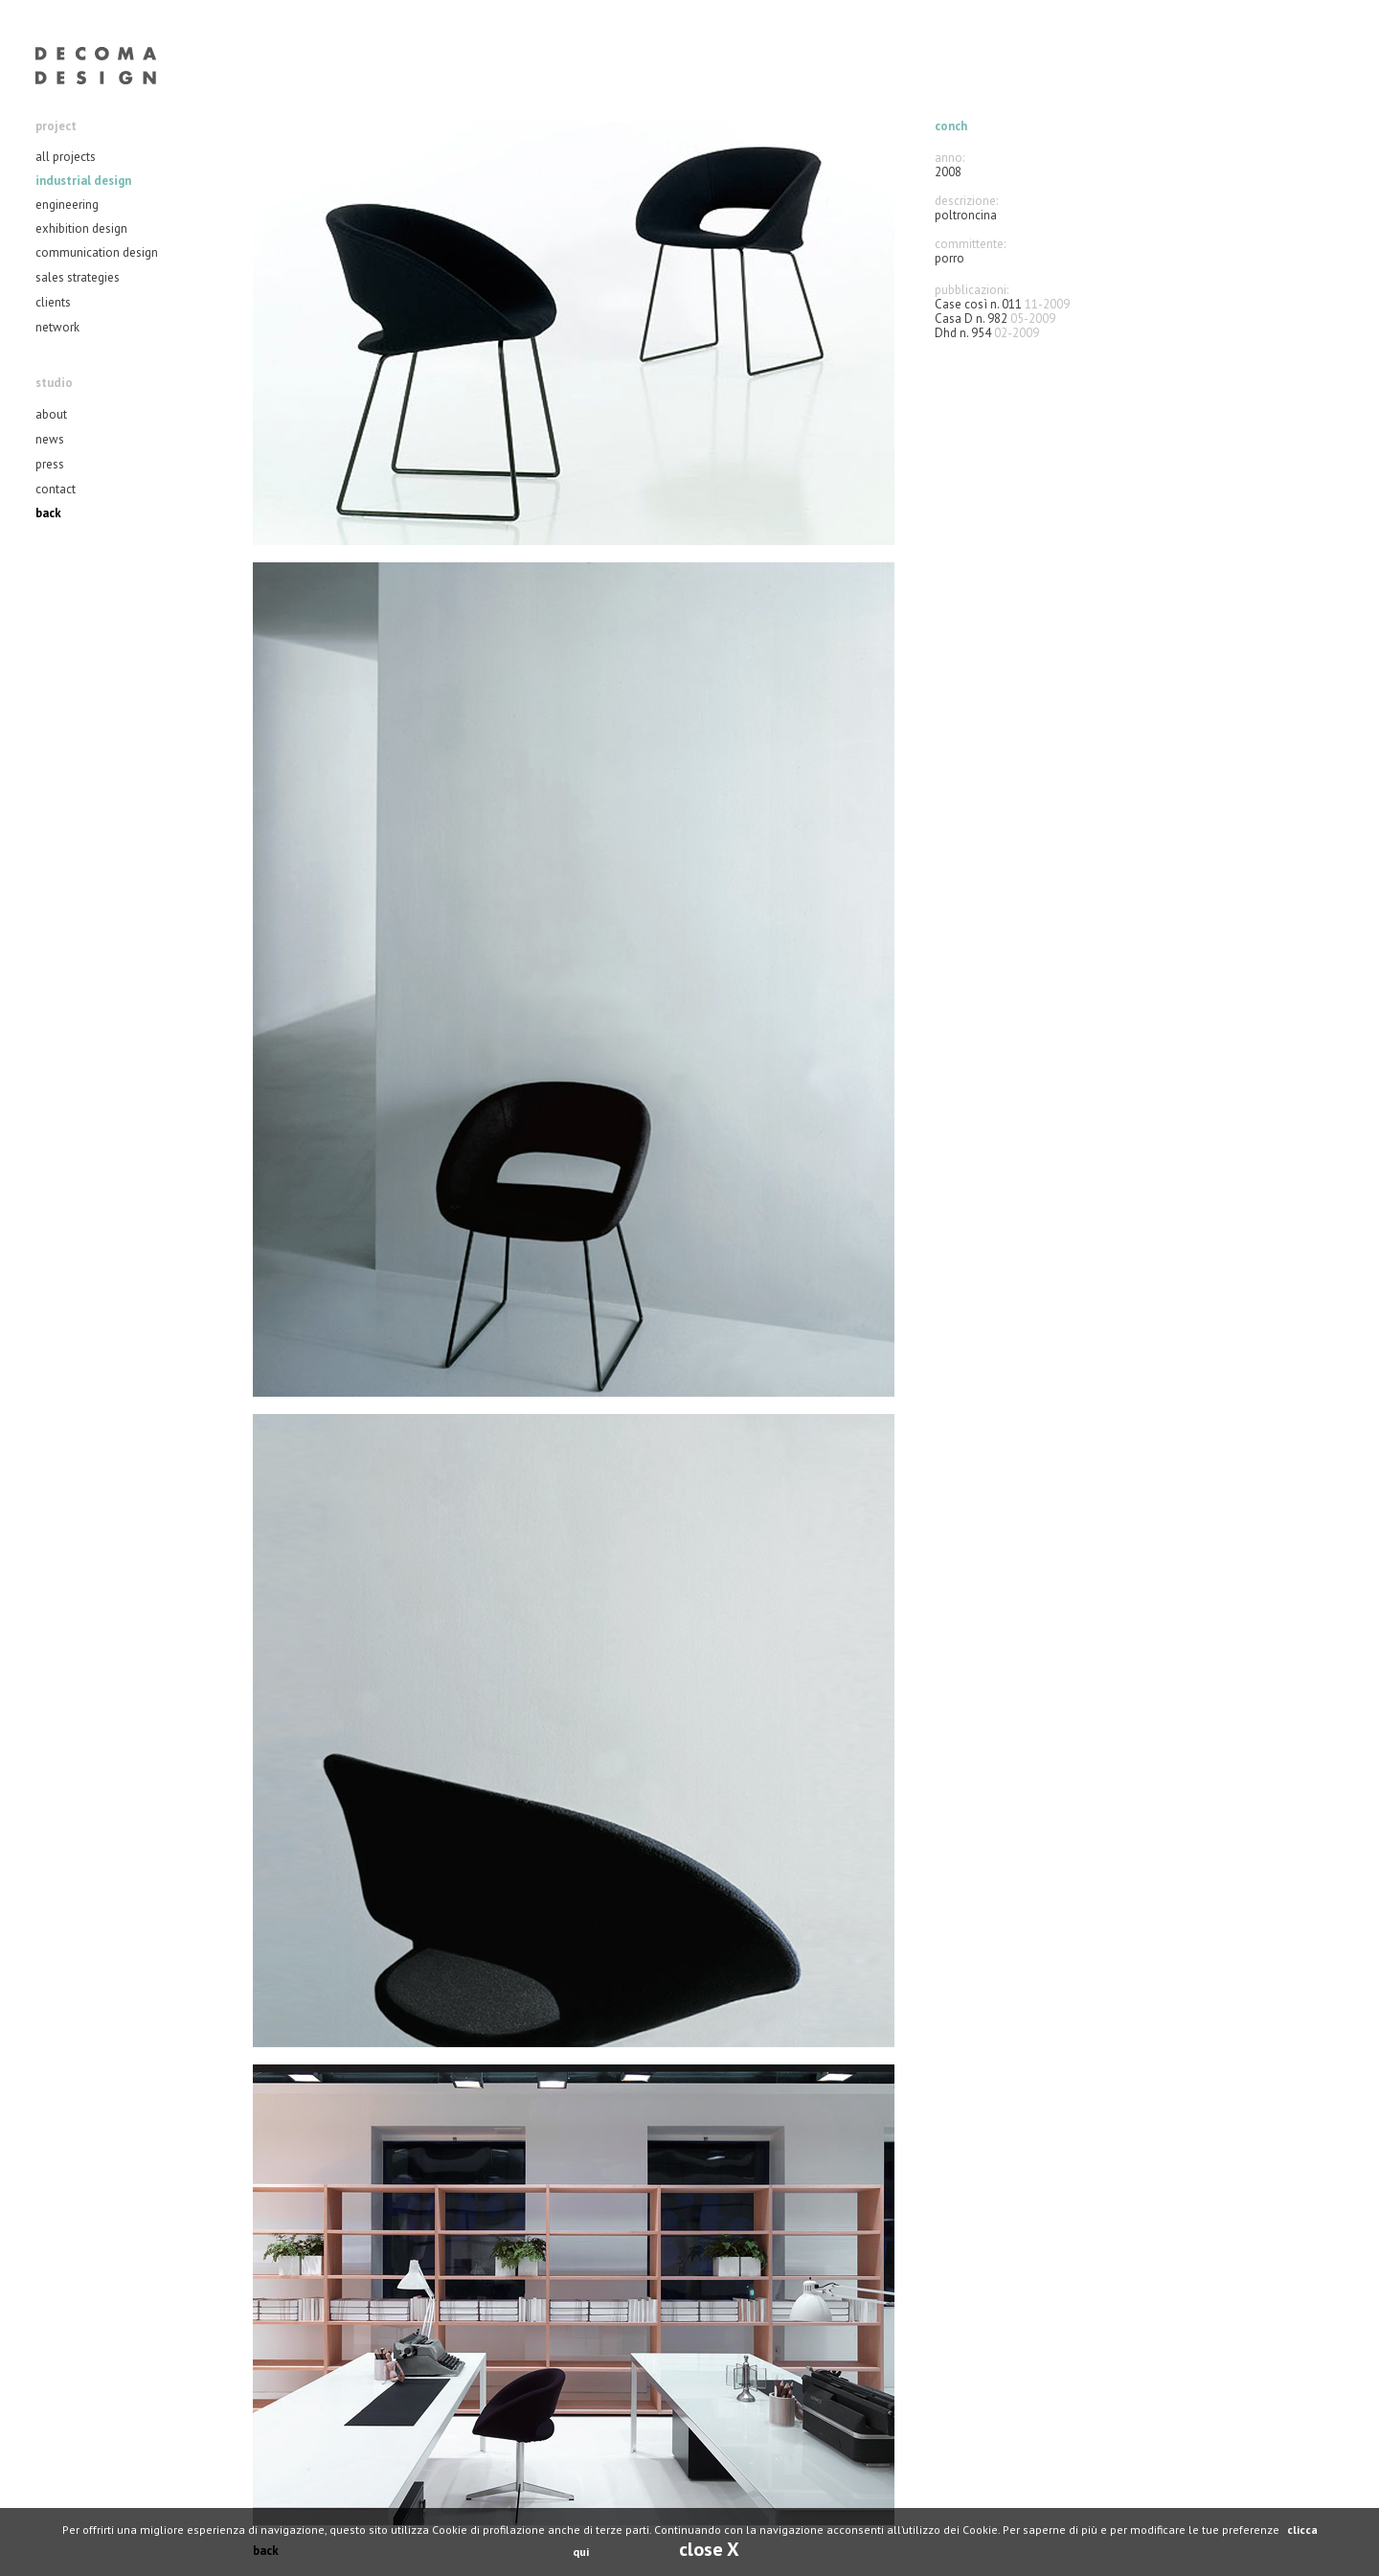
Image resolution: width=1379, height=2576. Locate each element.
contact (55, 489)
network (57, 327)
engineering (67, 204)
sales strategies (77, 277)
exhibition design (81, 228)
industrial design (83, 180)
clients (53, 302)
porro (949, 258)
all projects (65, 156)
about (51, 414)
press (49, 464)
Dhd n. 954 (963, 333)
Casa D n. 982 (971, 318)
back (48, 513)
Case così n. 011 (978, 304)
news (49, 439)
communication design (96, 252)
